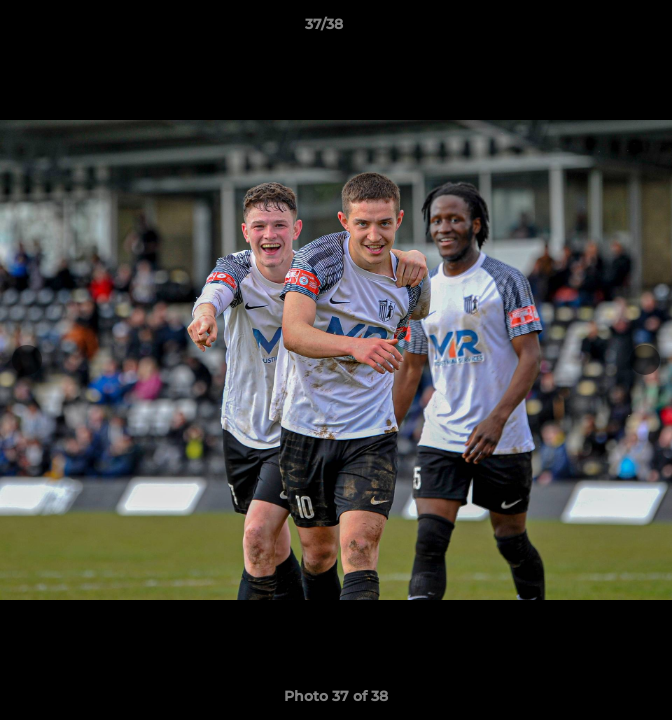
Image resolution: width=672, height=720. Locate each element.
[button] (600, 29)
